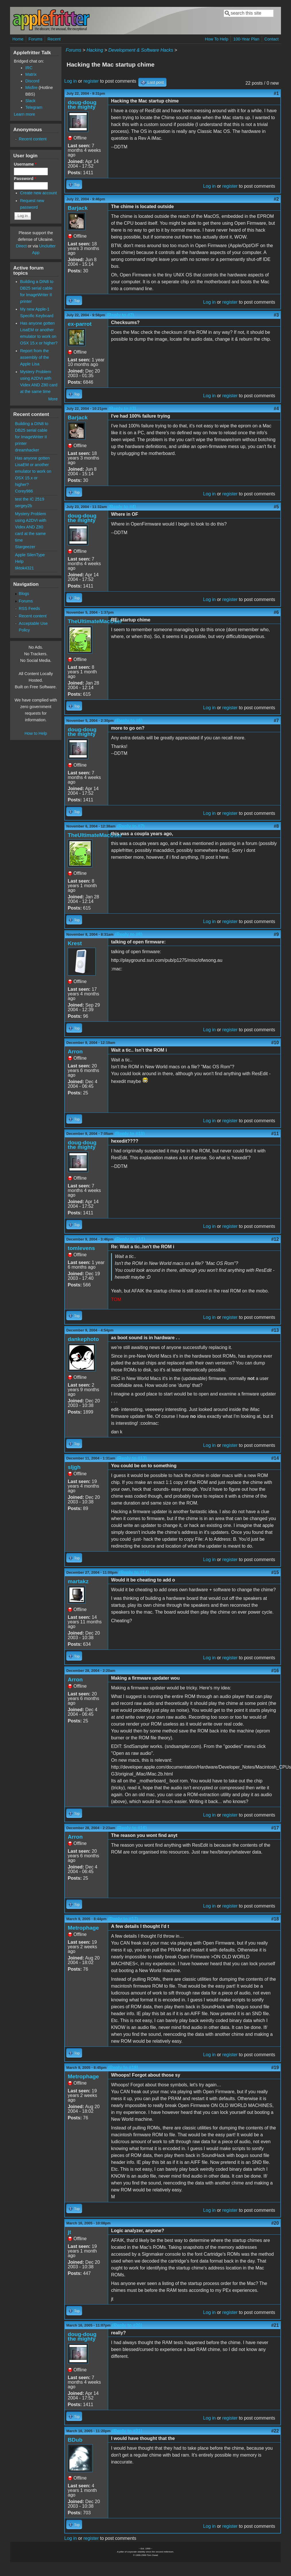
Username (25, 164)
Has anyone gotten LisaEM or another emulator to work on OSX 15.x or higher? (33, 471)
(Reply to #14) (134, 1572)
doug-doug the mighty (82, 104)
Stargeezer (25, 546)
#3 (276, 315)
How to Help (35, 733)
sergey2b (23, 505)
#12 (275, 1239)
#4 (276, 408)
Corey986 (24, 491)
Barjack (78, 208)
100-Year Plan (246, 39)
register (91, 81)
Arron (75, 1051)
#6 (276, 612)
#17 (275, 1827)
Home (17, 39)
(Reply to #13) (132, 1458)
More (53, 399)
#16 (275, 1670)
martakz (78, 1581)
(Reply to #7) (130, 826)
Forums (35, 39)
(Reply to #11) (130, 1239)
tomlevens (81, 1248)
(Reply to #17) (123, 1918)
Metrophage (83, 1928)
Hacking (94, 50)
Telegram (33, 107)
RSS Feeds (29, 608)
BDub (75, 2440)
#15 (275, 1572)
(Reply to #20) (127, 2325)
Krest (75, 943)
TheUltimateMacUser (95, 621)
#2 (276, 199)
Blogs (24, 593)
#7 (276, 720)
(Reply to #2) (120, 315)
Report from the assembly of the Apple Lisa (34, 357)
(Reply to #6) (129, 720)
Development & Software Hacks (140, 50)
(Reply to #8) (128, 934)
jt (69, 2232)
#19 (275, 2067)
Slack (30, 100)
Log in (70, 81)
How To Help (216, 39)
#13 (275, 1330)
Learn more (24, 114)
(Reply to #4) (122, 506)
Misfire (31, 87)
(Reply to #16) (132, 1827)
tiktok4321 (24, 568)
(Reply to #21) (127, 2430)
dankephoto (83, 1339)
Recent (54, 39)
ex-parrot (80, 324)
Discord (32, 81)
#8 (276, 826)
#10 (275, 1042)
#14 (275, 1458)
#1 (276, 93)
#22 (275, 2430)
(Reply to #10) (130, 1133)
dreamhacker (27, 450)
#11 (275, 1133)
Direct (21, 246)
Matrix (30, 74)
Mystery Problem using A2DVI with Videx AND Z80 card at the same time (30, 526)
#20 (275, 2223)
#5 (276, 506)
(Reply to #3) (122, 408)
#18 (275, 1918)
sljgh (74, 1467)
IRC (28, 67)
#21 (275, 2325)
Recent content (33, 139)
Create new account (38, 193)
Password (25, 178)
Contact (271, 39)
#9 (276, 934)
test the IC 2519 (29, 499)
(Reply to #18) (123, 2067)
